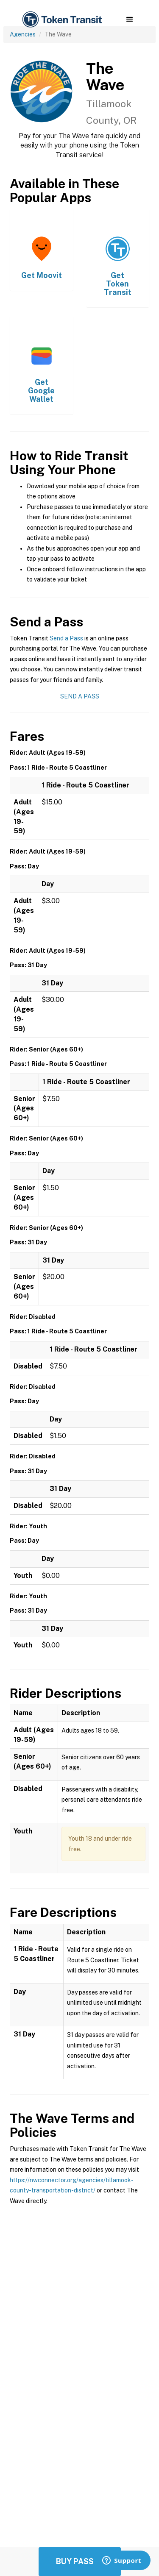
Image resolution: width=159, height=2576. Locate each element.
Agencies (23, 34)
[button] (129, 19)
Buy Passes (79, 2561)
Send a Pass (66, 638)
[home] (61, 19)
